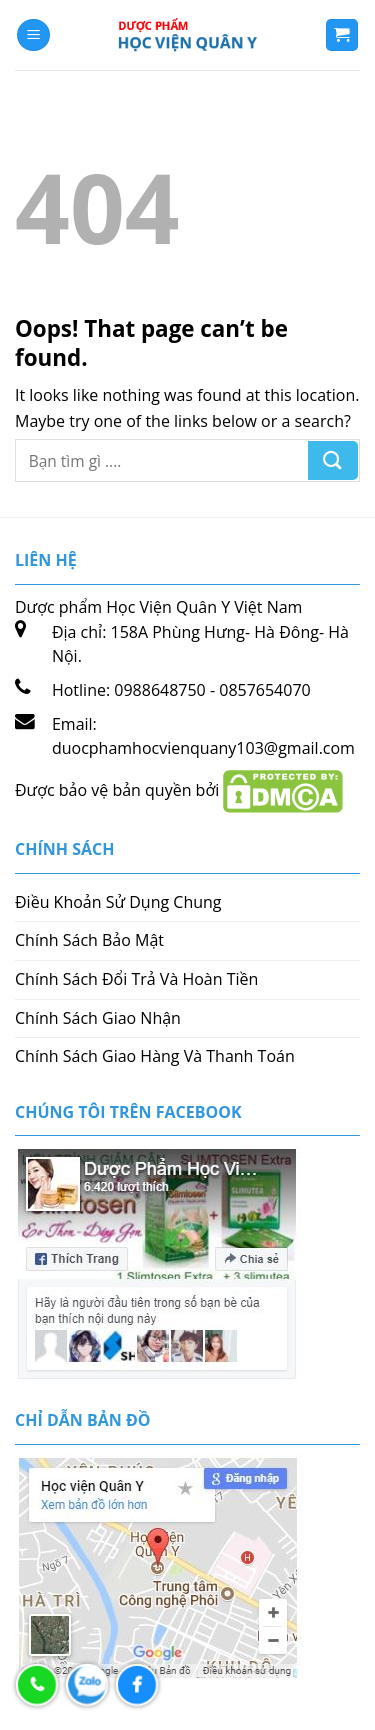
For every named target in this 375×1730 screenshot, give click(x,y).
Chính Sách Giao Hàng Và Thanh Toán (155, 1056)
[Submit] (333, 460)
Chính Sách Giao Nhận (98, 1018)
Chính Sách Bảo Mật (89, 940)
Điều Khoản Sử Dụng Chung (118, 902)
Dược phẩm (60, 607)
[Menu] (33, 35)
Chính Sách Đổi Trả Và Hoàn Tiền (136, 979)
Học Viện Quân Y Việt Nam (204, 607)
